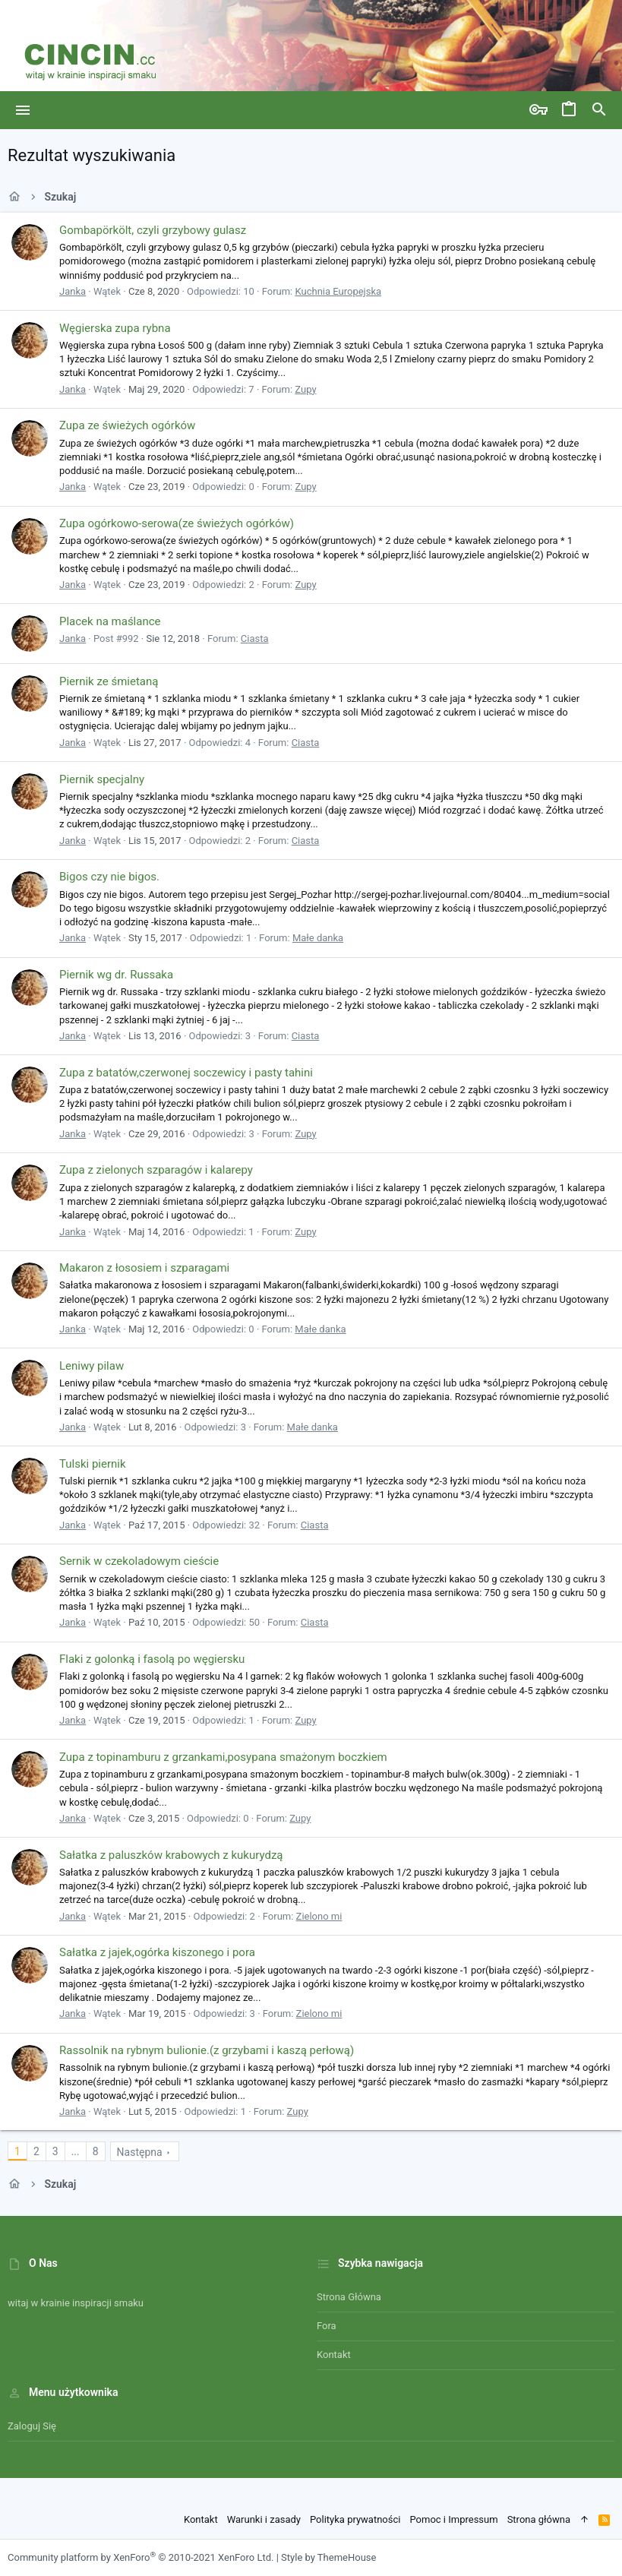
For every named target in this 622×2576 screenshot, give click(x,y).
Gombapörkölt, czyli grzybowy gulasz (152, 230)
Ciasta (255, 638)
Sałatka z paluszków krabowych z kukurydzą (171, 1855)
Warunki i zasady (264, 2519)
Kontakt (334, 2354)
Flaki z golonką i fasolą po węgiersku (152, 1659)
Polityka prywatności (355, 2519)
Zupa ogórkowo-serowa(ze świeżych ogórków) (176, 523)
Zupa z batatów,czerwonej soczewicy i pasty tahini (186, 1072)
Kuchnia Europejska (338, 291)
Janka (72, 291)
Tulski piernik (92, 1464)
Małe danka (317, 937)
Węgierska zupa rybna (115, 328)
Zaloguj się (32, 2426)
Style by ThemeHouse (328, 2557)
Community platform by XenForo (140, 2557)
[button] (23, 110)
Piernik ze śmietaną (108, 681)
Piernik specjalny (101, 779)
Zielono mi (319, 1916)
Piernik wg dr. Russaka (116, 974)
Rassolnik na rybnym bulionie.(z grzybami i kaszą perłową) (206, 2050)
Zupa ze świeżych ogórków (127, 425)
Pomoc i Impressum (453, 2519)
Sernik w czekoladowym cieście (139, 1561)
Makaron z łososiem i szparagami (144, 1268)
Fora (326, 2325)
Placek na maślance (110, 621)
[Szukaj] (599, 110)
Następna (140, 2152)
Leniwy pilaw (91, 1366)
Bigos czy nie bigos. (109, 876)
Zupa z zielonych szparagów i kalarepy (156, 1170)
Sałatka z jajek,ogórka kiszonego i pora (157, 1952)
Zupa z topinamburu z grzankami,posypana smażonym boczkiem (223, 1757)
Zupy (305, 389)
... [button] (75, 2151)
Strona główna (349, 2297)
